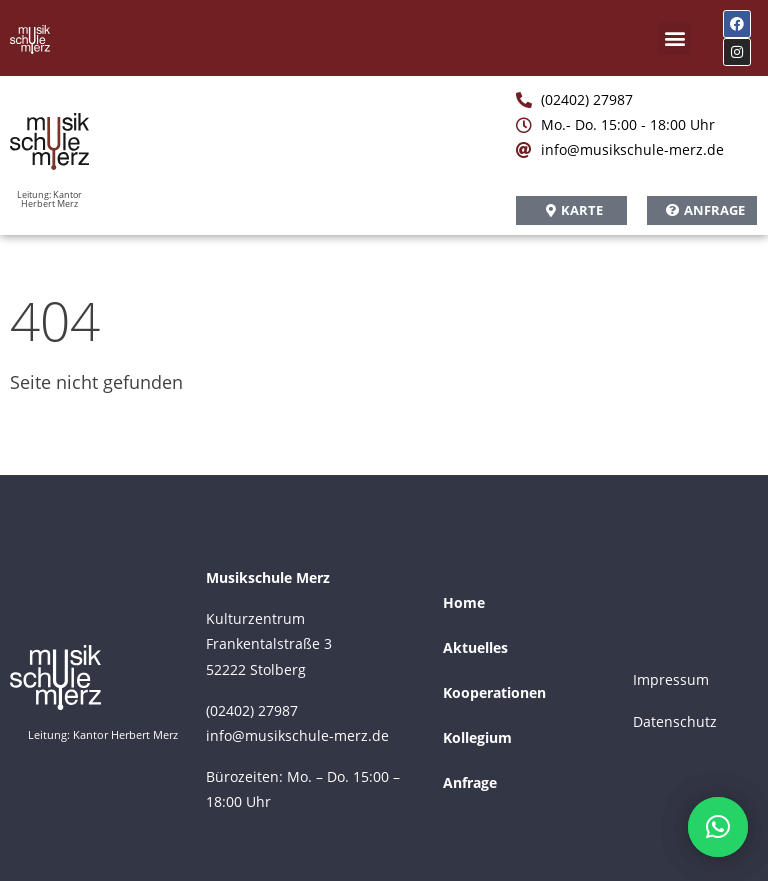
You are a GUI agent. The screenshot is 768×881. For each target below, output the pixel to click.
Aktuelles (475, 647)
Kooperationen (494, 692)
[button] (674, 38)
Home (464, 602)
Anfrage (470, 782)
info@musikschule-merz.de (297, 735)
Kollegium (477, 737)
